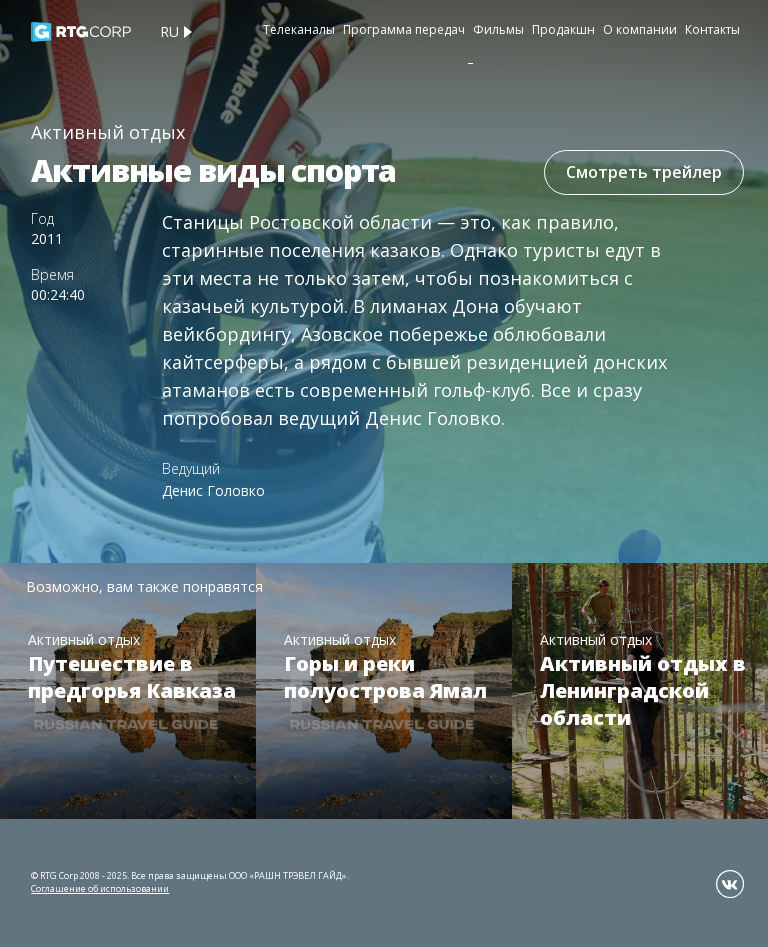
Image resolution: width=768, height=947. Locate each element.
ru (169, 31)
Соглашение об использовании (100, 888)
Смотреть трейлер (644, 172)
